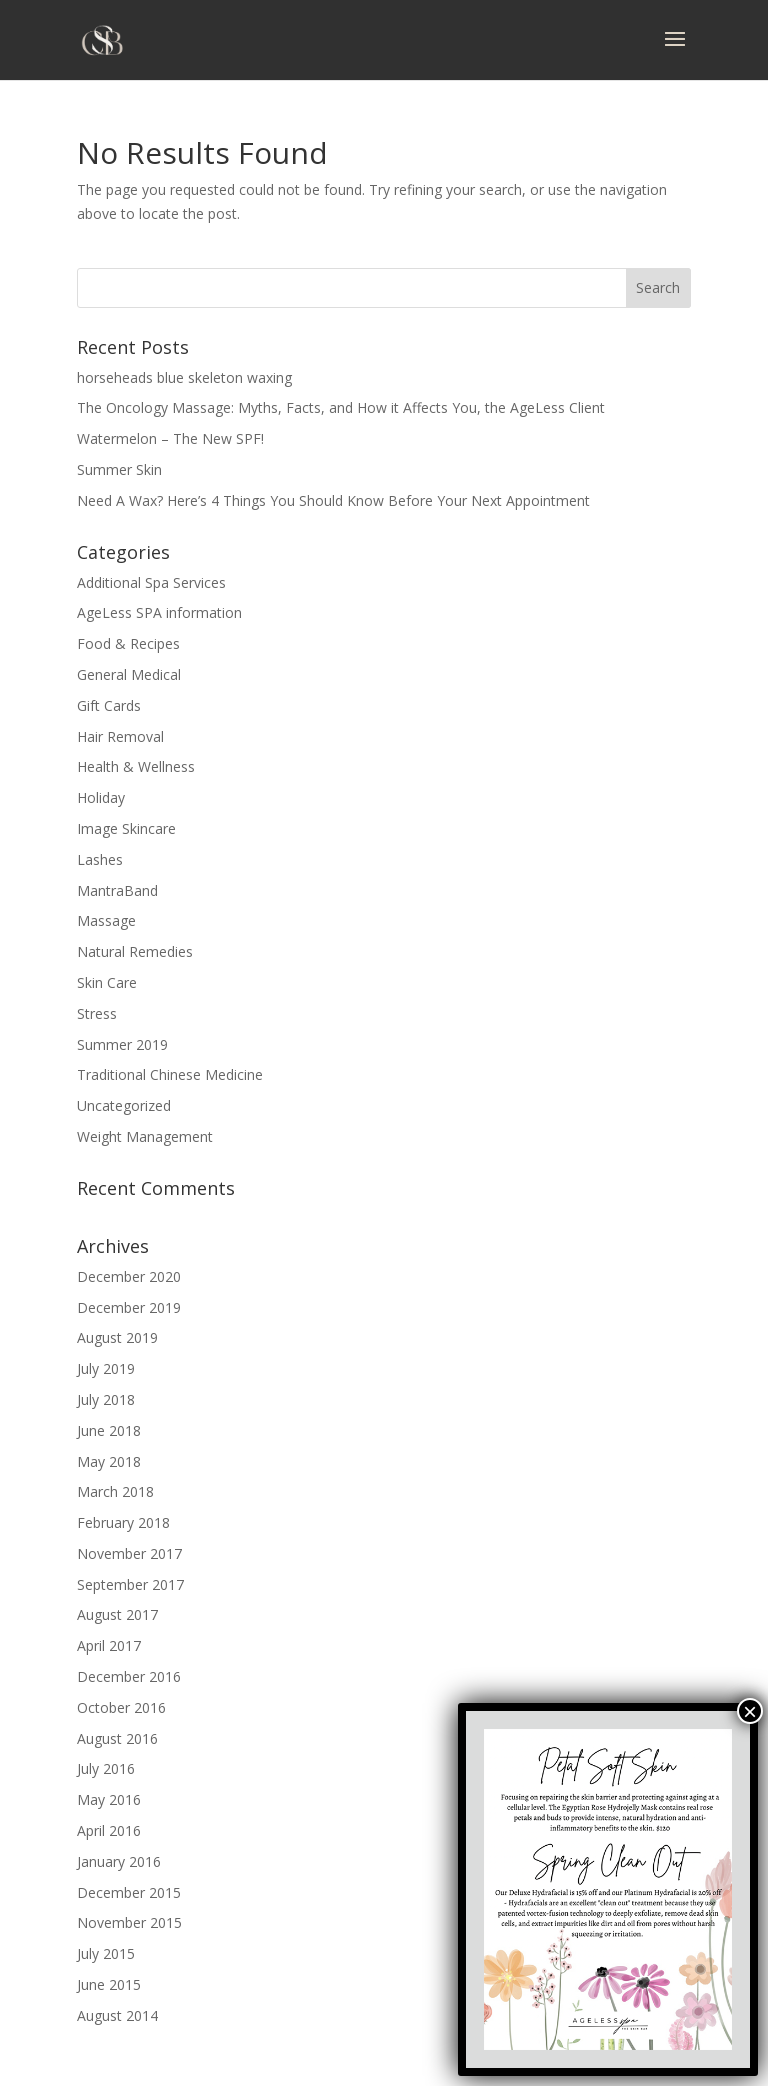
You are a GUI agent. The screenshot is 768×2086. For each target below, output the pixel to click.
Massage (106, 920)
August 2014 (117, 2015)
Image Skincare (126, 828)
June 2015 (109, 1984)
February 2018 (123, 1522)
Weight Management (145, 1136)
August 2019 (117, 1337)
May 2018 (109, 1461)
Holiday (101, 797)
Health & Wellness (136, 766)
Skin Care (107, 982)
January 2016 (119, 1861)
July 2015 (106, 1953)
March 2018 (115, 1491)
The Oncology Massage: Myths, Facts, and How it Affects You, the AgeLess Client (341, 407)
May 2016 (109, 1799)
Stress (97, 1013)
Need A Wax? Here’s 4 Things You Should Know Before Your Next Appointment (333, 500)
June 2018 (109, 1430)
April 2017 (109, 1645)
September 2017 (130, 1584)
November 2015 (129, 1922)
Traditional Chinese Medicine (170, 1074)
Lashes (100, 859)
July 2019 (106, 1368)
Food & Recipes (128, 643)
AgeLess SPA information (159, 612)
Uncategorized (124, 1105)
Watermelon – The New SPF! (170, 438)
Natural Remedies (135, 951)
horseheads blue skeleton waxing (184, 377)
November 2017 (129, 1553)
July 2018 (106, 1399)
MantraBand (117, 890)
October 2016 (121, 1707)
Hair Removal (120, 736)
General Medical (129, 674)
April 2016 (109, 1830)
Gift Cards (109, 705)
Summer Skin (119, 469)
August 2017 (117, 1614)
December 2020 (129, 1276)
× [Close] (750, 1711)
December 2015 (129, 1892)
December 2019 (129, 1307)
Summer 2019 (122, 1044)
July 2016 (106, 1768)
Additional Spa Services (151, 582)
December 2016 (129, 1676)
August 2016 (117, 1738)
